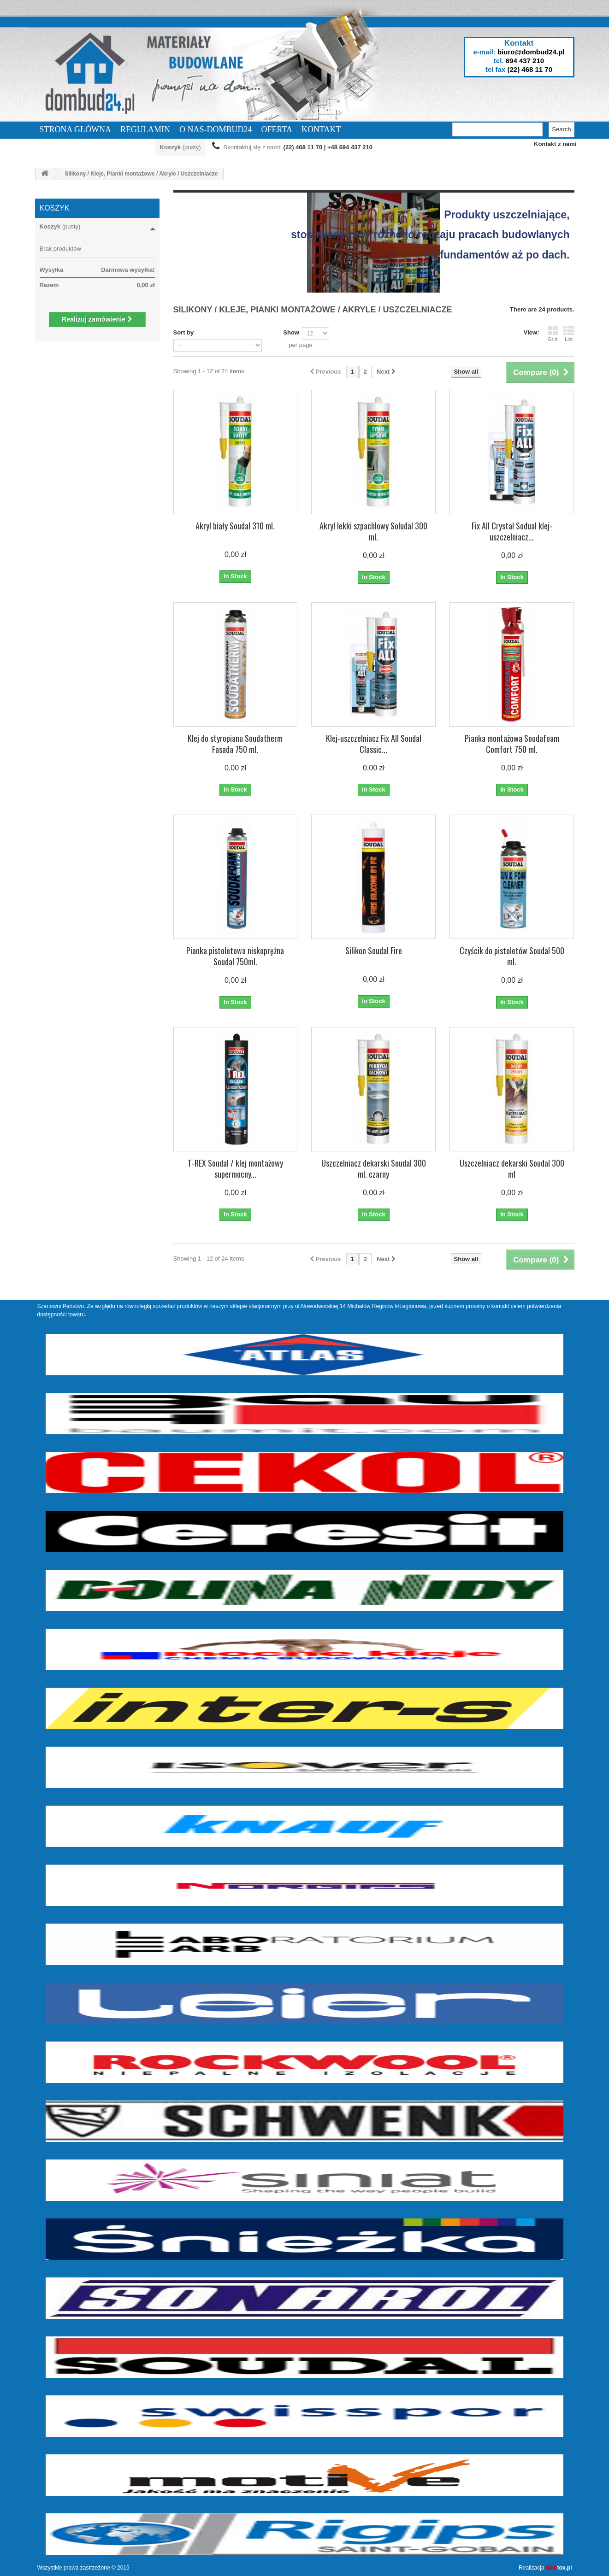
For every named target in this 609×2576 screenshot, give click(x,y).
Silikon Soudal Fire (373, 950)
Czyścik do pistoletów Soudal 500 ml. (512, 956)
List (568, 333)
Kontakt (321, 129)
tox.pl (559, 2567)
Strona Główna (76, 129)
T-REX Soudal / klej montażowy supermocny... (235, 1168)
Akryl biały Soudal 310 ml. (235, 526)
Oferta (276, 129)
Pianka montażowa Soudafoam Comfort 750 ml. (512, 743)
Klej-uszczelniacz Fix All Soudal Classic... (373, 743)
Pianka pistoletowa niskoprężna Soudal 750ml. (235, 956)
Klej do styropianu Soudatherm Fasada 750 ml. (235, 743)
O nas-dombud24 (215, 129)
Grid (553, 333)
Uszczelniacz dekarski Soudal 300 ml (512, 1168)
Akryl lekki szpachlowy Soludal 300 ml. (373, 531)
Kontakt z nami (555, 144)
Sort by (183, 332)
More (200, 269)
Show (291, 332)
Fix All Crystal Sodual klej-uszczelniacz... (512, 531)
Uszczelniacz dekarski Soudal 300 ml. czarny (373, 1168)
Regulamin (145, 129)
